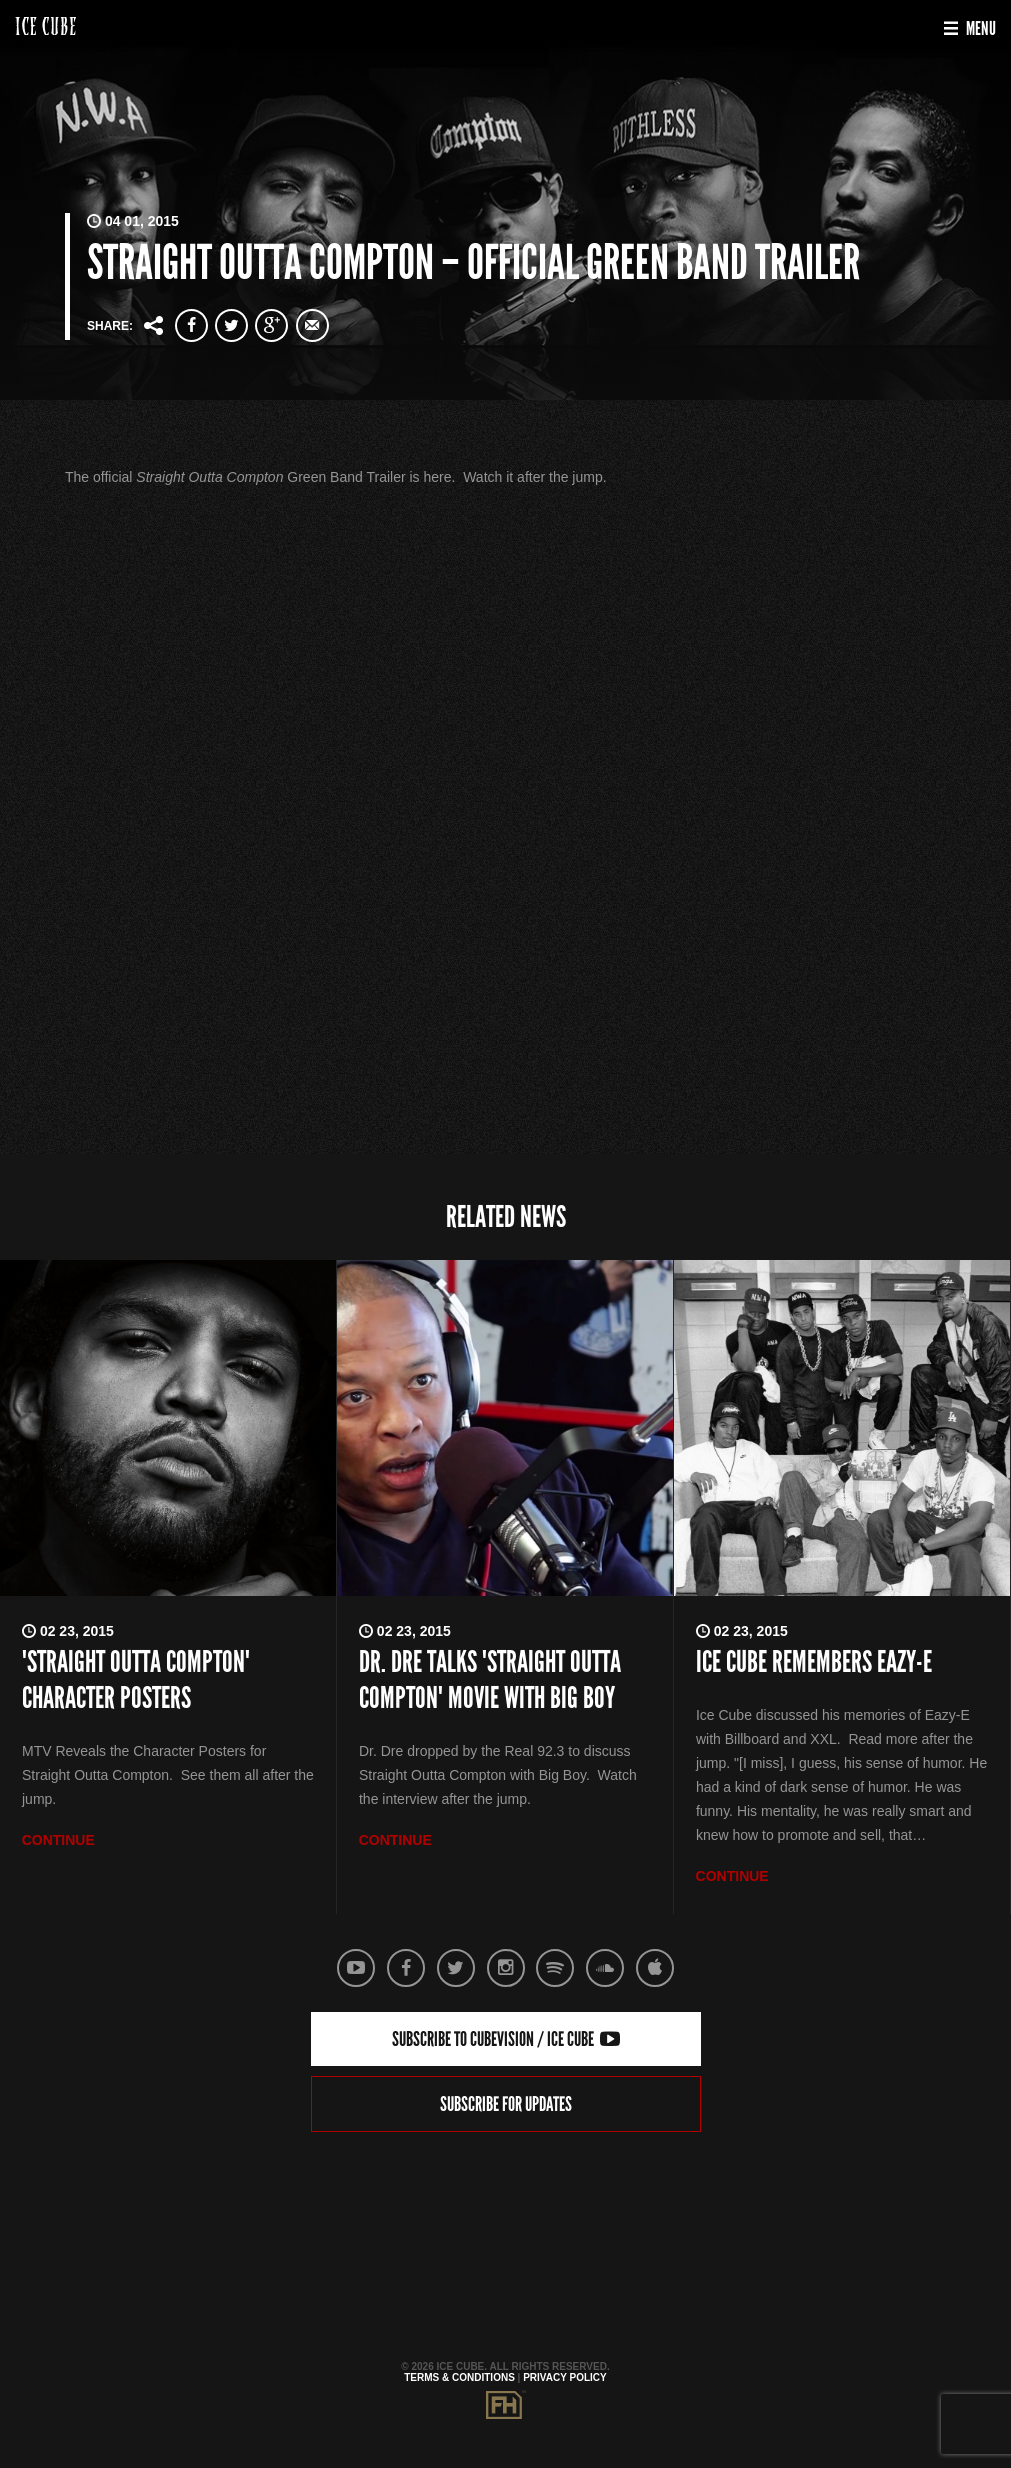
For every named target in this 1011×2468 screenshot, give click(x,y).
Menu (970, 28)
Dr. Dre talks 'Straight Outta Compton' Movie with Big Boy (490, 1680)
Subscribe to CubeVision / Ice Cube (506, 2039)
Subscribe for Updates (506, 2104)
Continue (58, 1840)
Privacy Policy (565, 2377)
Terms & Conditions (459, 2377)
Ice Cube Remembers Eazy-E (814, 1662)
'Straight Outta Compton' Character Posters (136, 1680)
